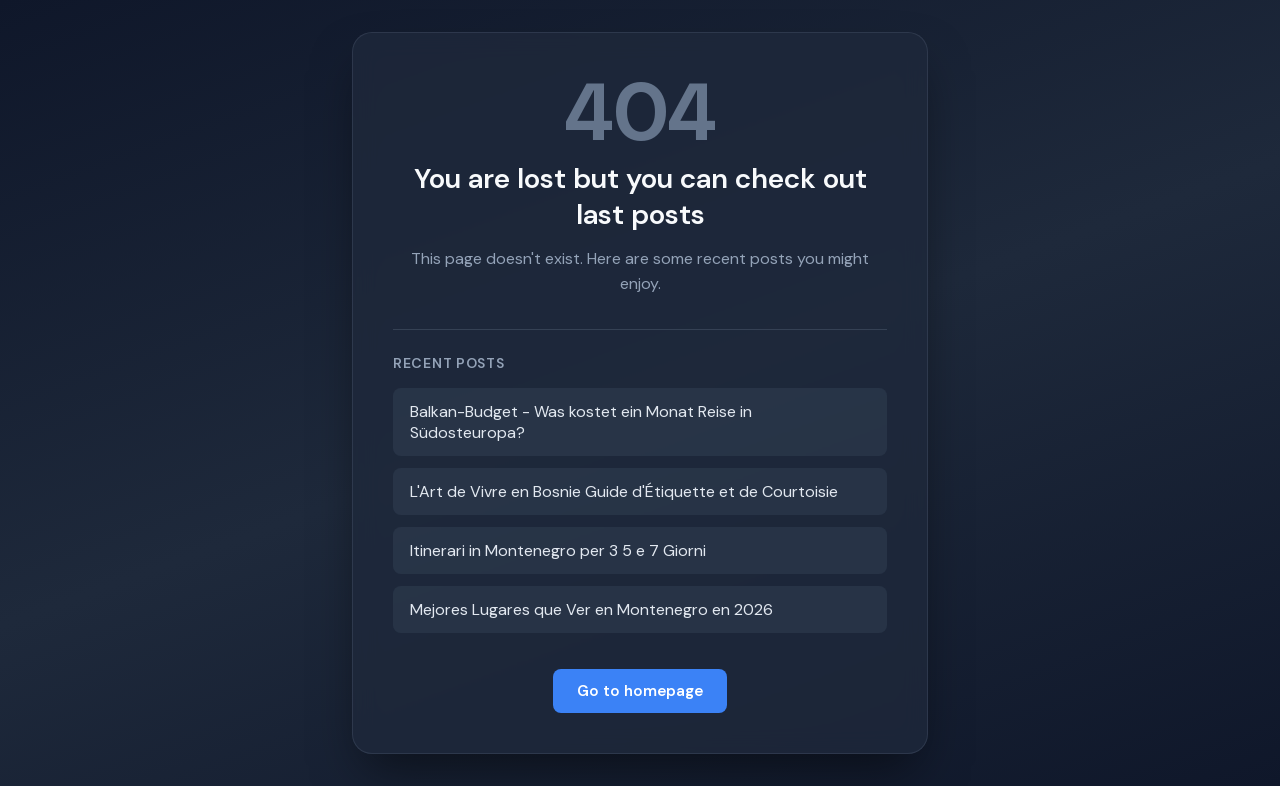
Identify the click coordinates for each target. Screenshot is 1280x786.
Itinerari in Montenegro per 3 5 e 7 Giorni (558, 550)
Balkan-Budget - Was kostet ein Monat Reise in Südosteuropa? (581, 422)
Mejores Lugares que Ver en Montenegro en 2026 (591, 609)
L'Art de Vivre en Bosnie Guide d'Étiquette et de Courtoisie (624, 491)
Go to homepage (640, 691)
